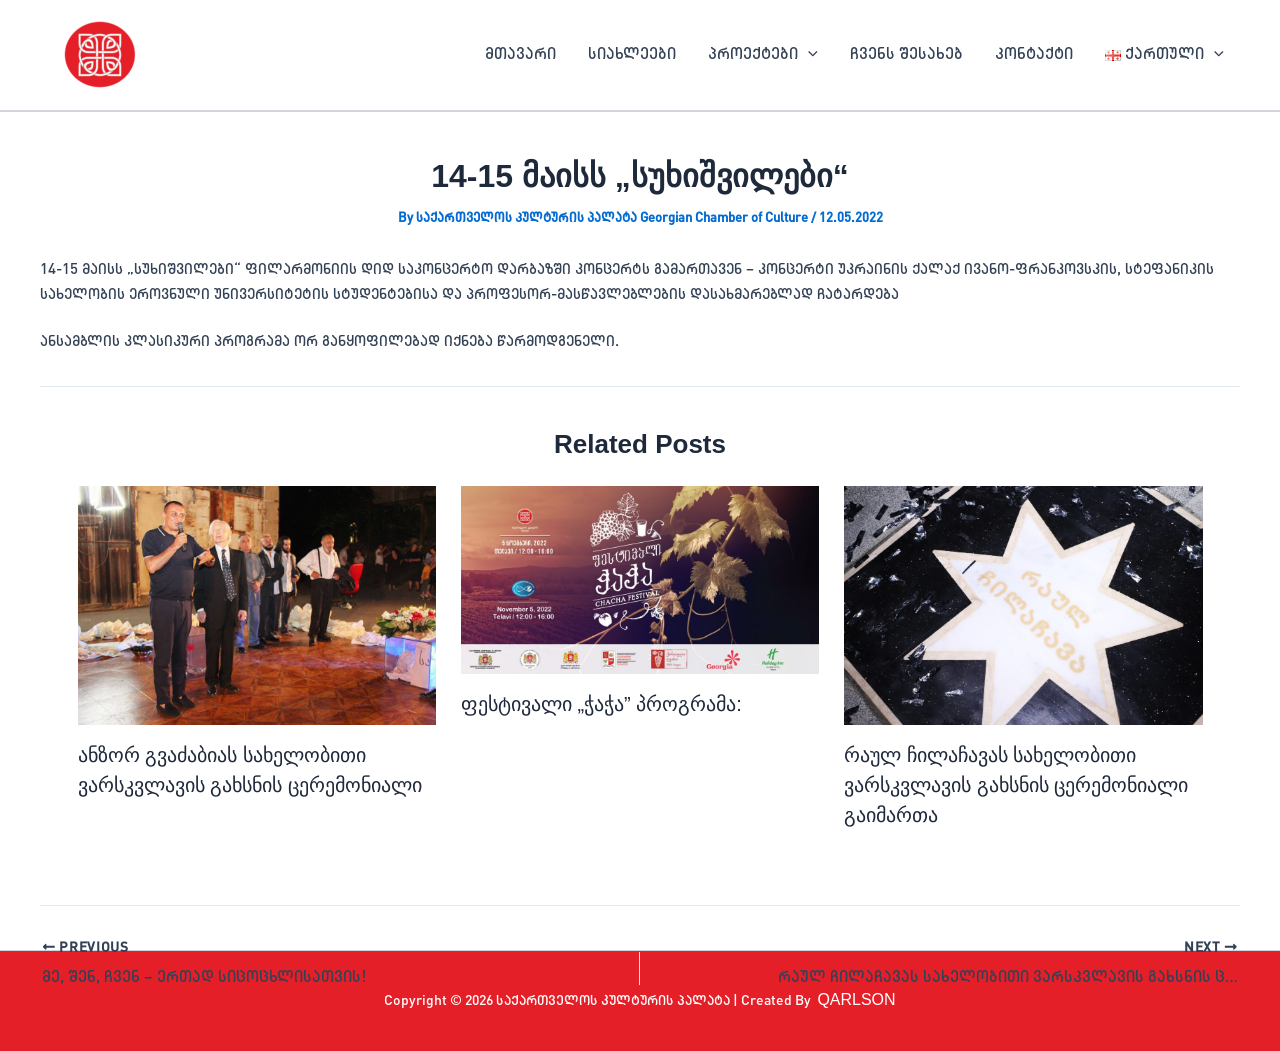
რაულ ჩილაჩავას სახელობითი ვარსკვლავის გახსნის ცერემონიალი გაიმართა (1016, 785)
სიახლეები (632, 55)
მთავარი (520, 55)
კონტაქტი (1034, 55)
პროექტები (763, 55)
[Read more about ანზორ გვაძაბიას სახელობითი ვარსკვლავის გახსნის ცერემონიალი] (257, 605)
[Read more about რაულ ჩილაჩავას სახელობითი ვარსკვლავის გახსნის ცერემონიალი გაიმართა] (1023, 605)
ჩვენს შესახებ (906, 55)
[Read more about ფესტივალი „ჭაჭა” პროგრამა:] (640, 580)
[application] (808, 55)
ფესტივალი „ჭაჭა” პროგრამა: (601, 704)
